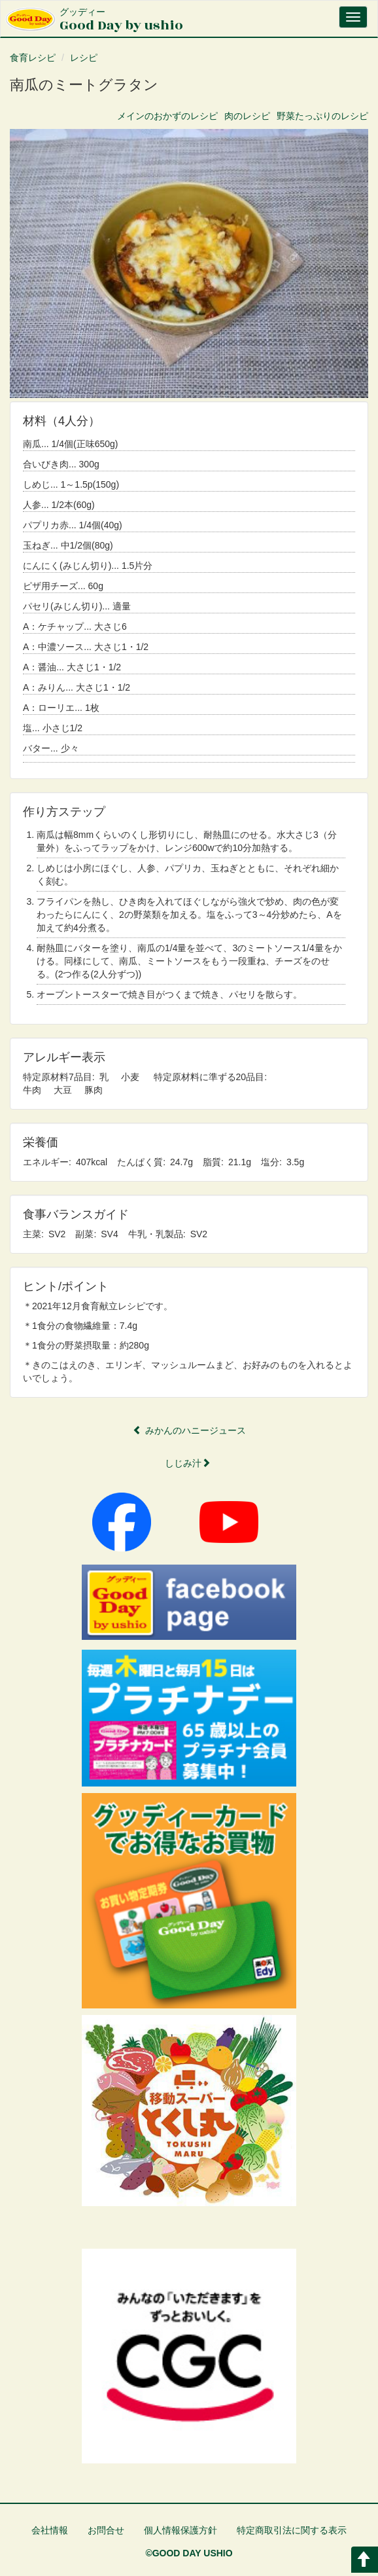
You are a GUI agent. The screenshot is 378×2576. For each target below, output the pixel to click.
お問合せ (106, 2530)
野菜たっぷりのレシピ (322, 116)
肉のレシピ (247, 116)
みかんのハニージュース (189, 1430)
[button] (189, 263)
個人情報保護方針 (180, 2530)
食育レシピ (33, 57)
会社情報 (49, 2530)
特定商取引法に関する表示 (292, 2530)
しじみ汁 (188, 1463)
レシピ (83, 57)
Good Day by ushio (121, 20)
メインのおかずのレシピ (167, 116)
